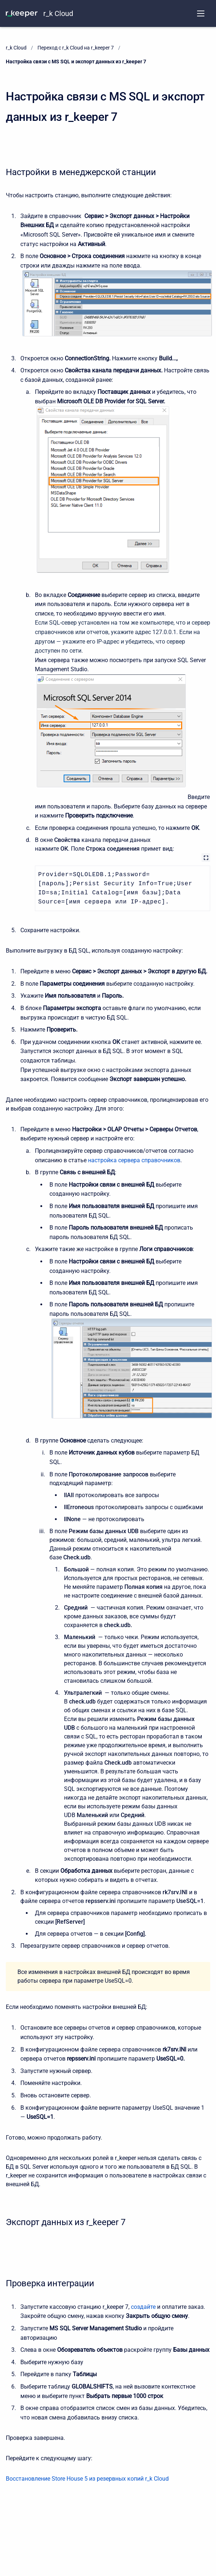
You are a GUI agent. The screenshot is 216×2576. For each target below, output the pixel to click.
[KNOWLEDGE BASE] (21, 13)
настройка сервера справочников (134, 1160)
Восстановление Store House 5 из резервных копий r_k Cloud (87, 2478)
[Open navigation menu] (200, 13)
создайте (143, 2306)
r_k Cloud (58, 13)
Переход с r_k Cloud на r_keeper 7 (75, 48)
